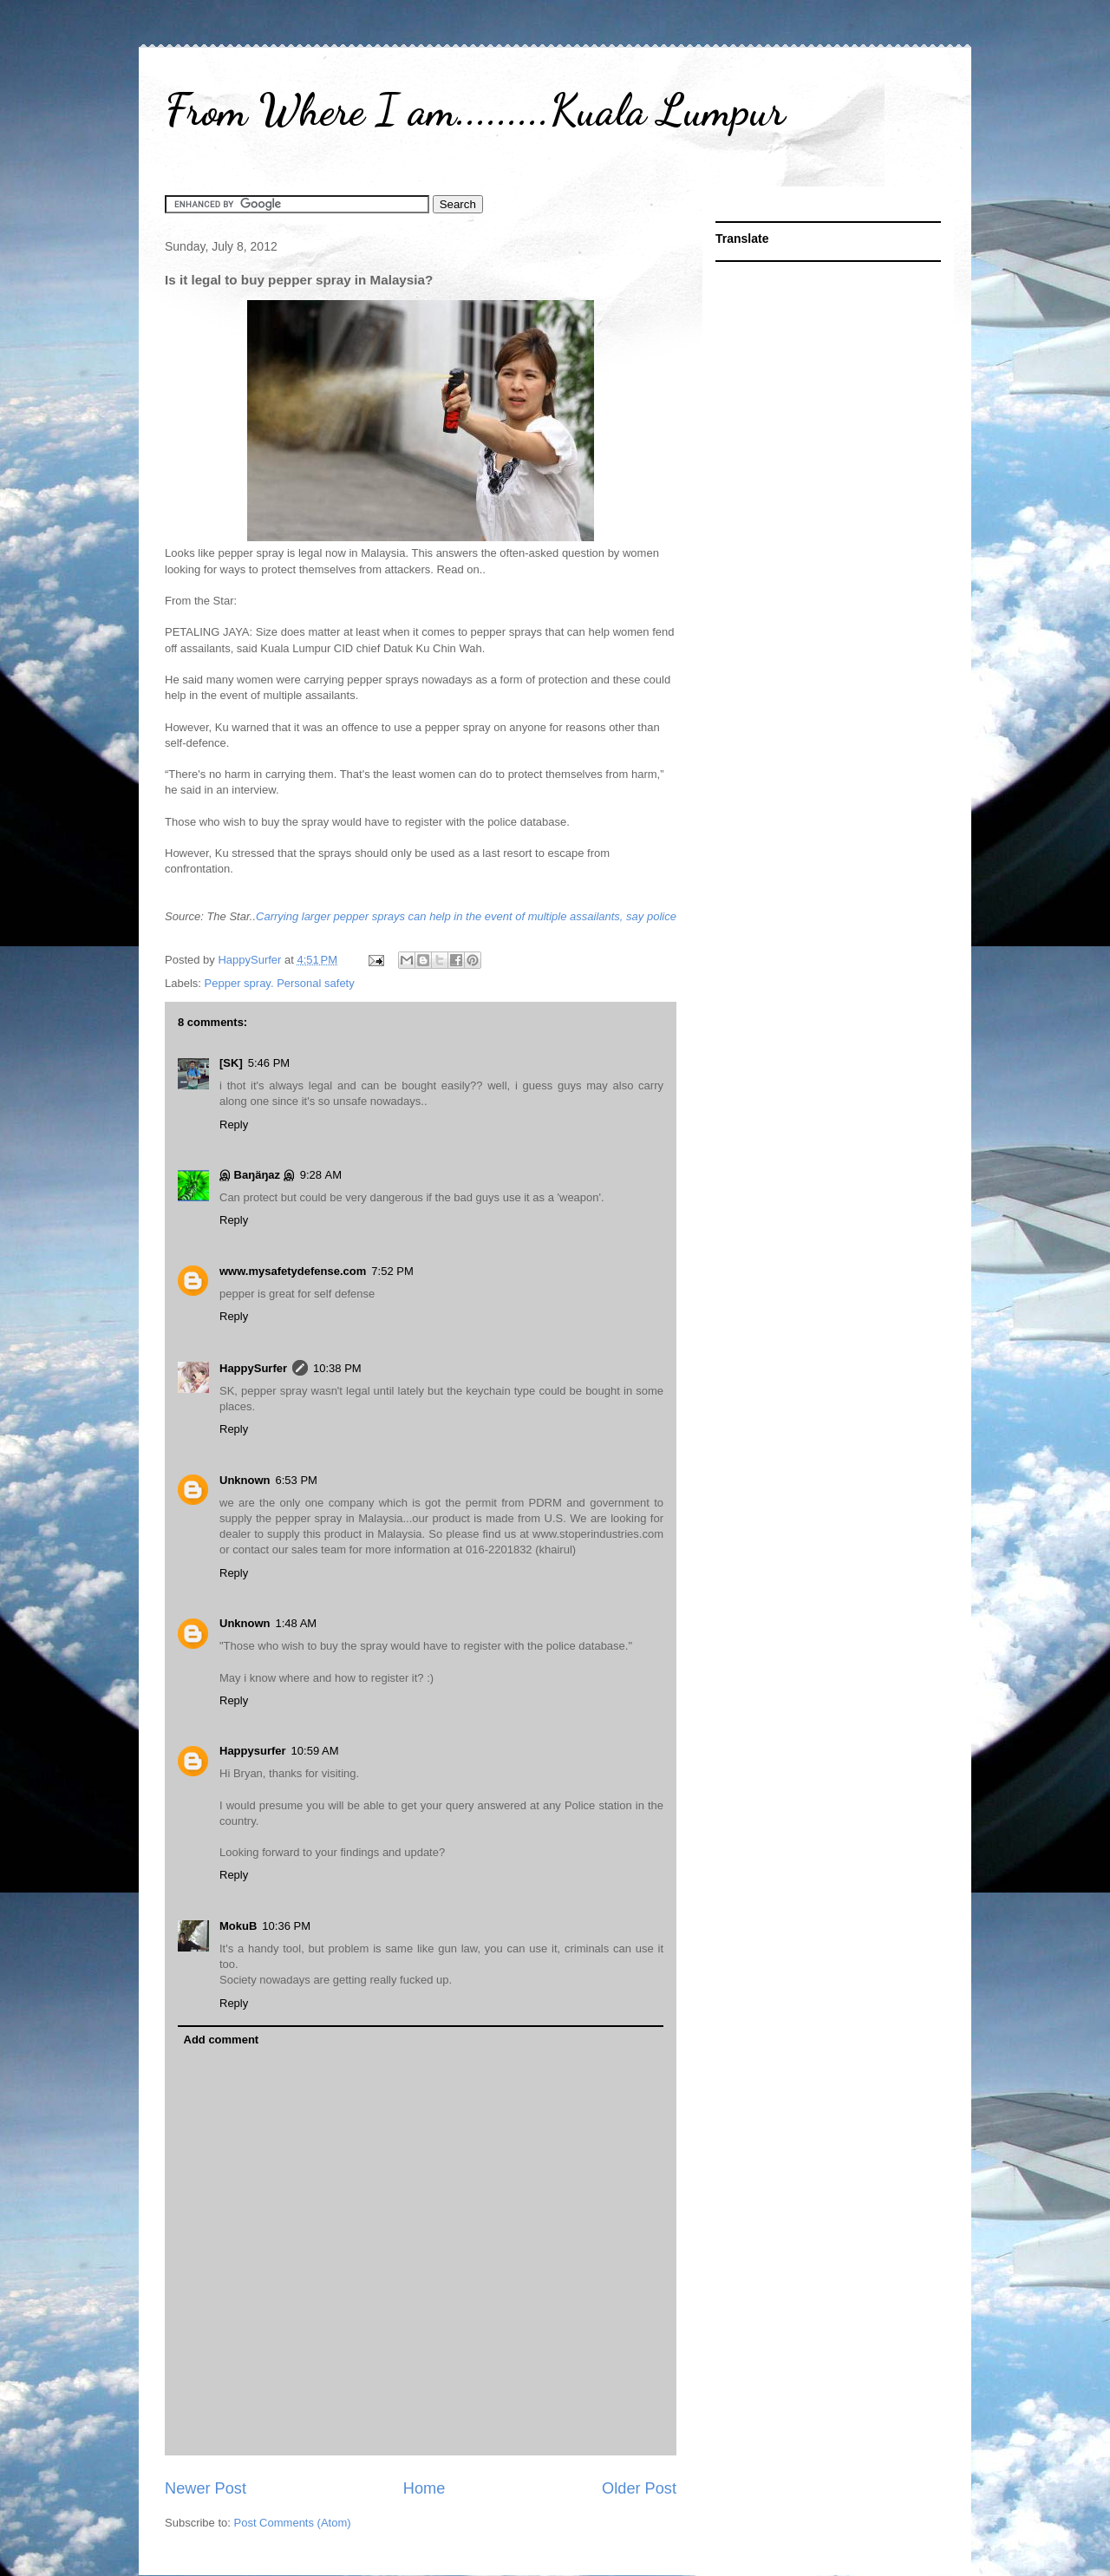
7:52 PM (392, 1271)
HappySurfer (253, 1368)
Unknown (245, 1480)
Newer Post (205, 2488)
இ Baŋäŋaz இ (257, 1174)
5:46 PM (269, 1062)
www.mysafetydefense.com (292, 1271)
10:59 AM (315, 1750)
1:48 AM (296, 1623)
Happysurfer (252, 1750)
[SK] (231, 1062)
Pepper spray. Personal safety (280, 983)
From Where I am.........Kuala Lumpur (475, 110)
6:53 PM (296, 1480)
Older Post (639, 2488)
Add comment (221, 2039)
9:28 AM (321, 1174)
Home (424, 2488)
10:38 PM (337, 1368)
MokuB (238, 1925)
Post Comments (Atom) (292, 2522)
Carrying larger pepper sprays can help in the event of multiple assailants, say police (466, 916)
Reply (233, 1124)
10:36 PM (286, 1925)
